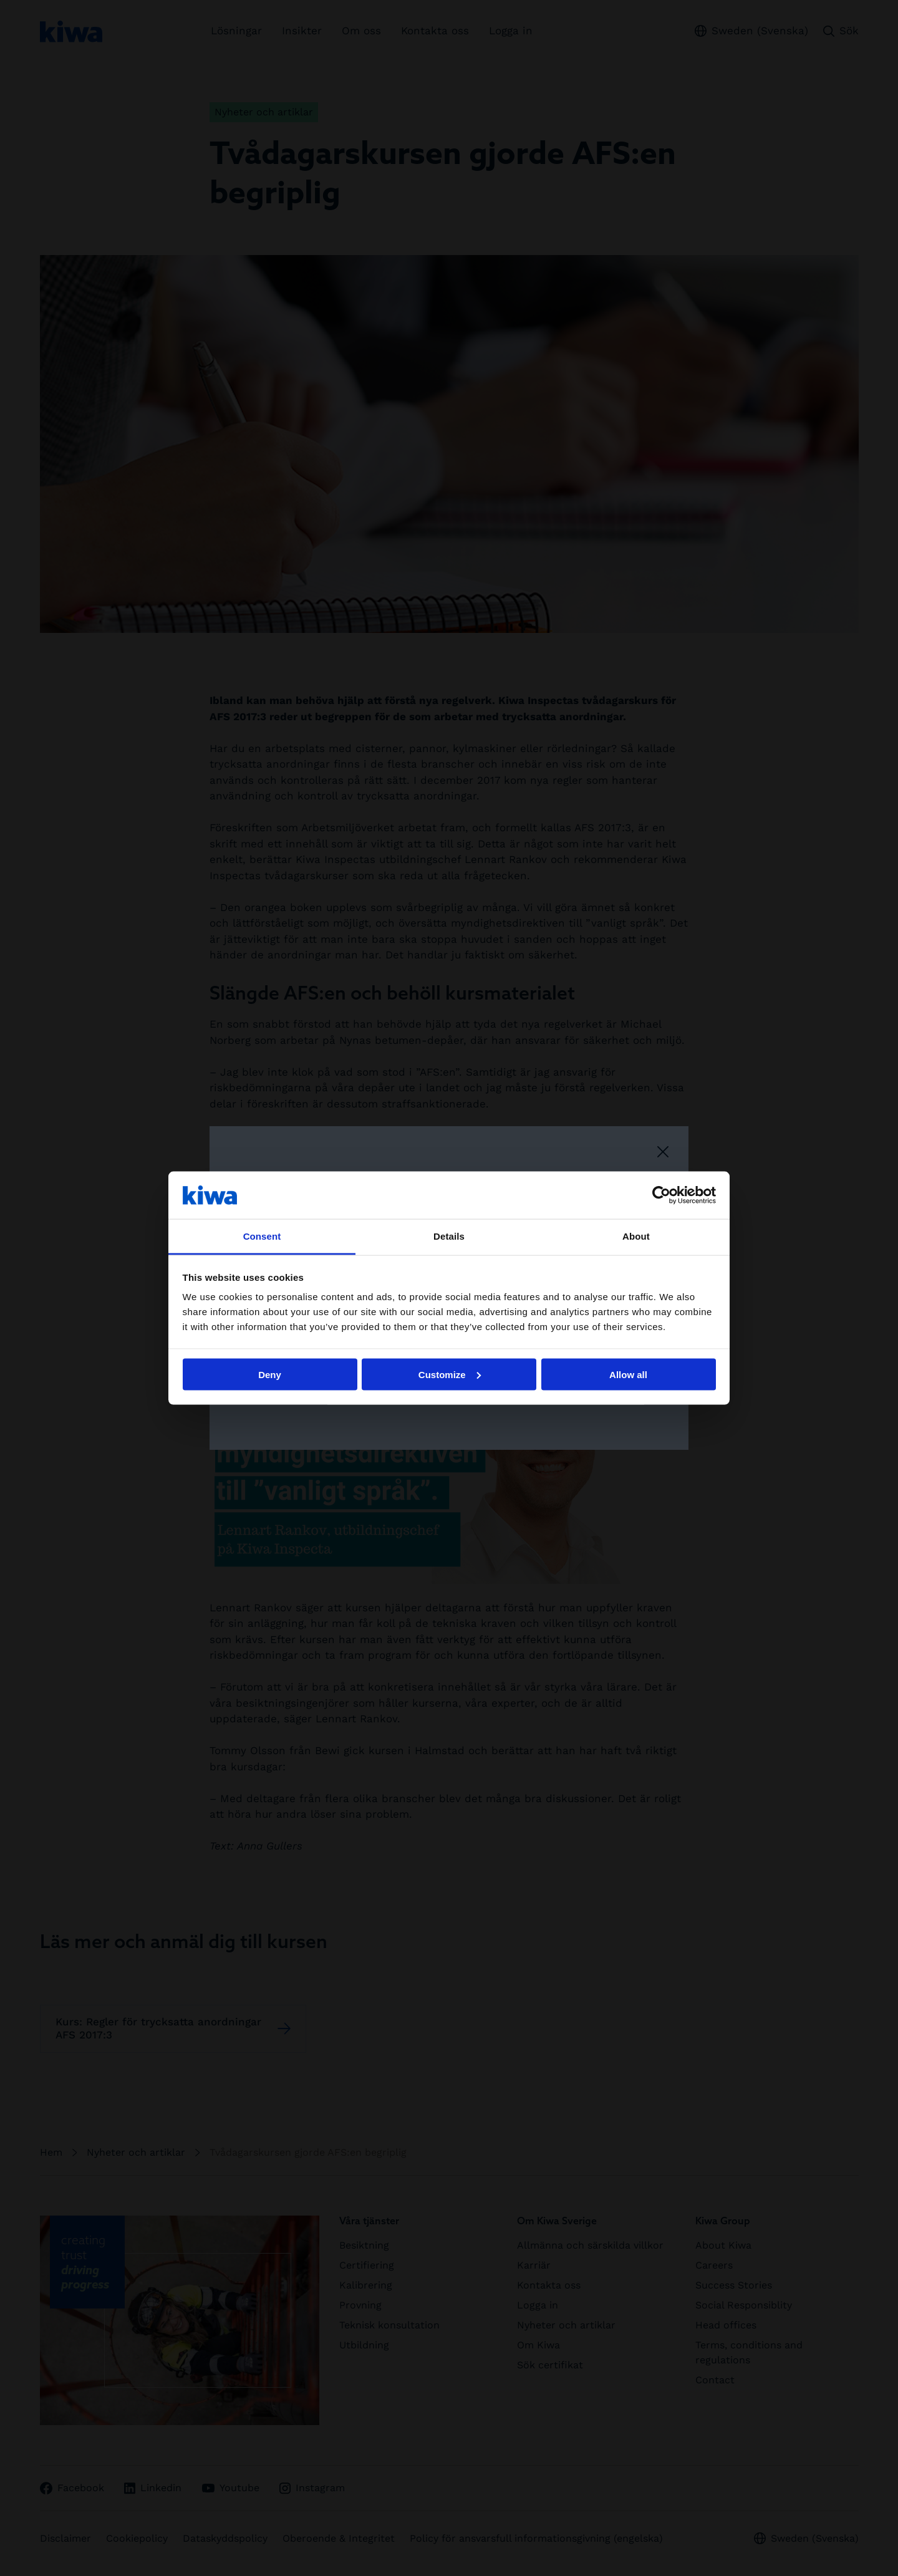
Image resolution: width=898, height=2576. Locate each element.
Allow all (628, 1374)
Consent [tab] (262, 1236)
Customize (449, 1374)
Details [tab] (449, 1236)
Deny (269, 1374)
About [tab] (636, 1236)
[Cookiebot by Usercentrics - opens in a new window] (661, 1194)
